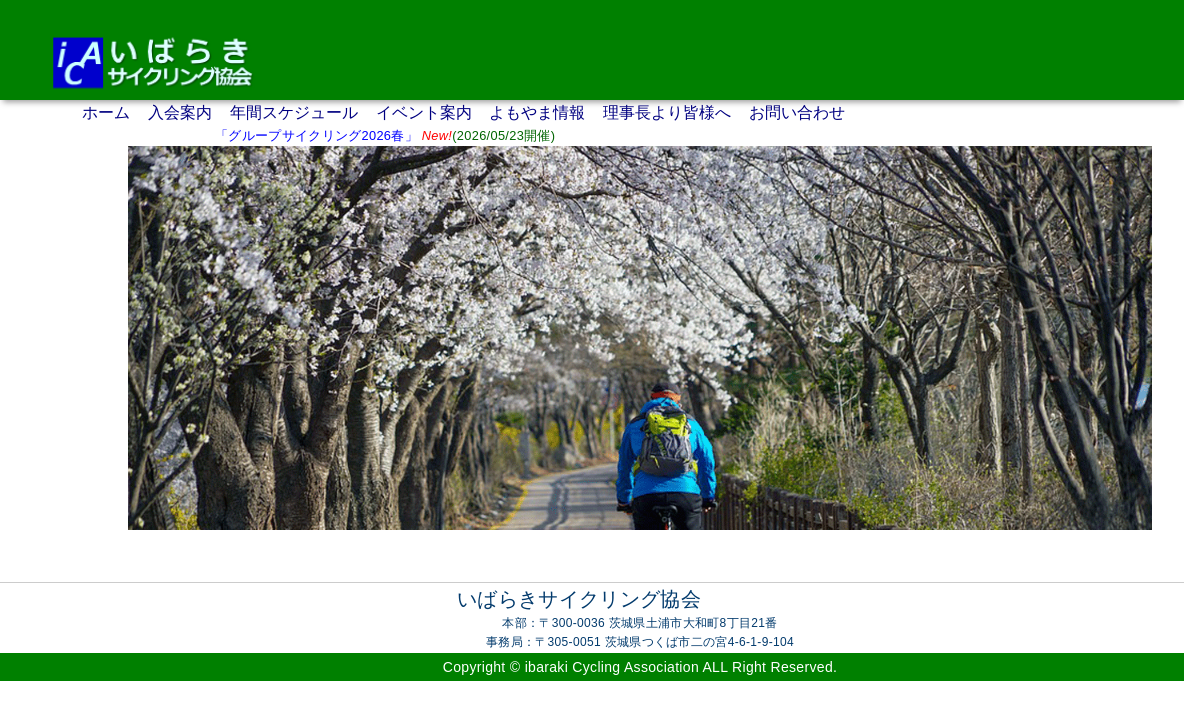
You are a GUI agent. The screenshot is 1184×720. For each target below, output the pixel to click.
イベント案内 (424, 112)
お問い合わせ (797, 112)
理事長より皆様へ (667, 112)
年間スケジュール (294, 112)
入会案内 (180, 112)
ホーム (106, 112)
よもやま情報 (537, 112)
